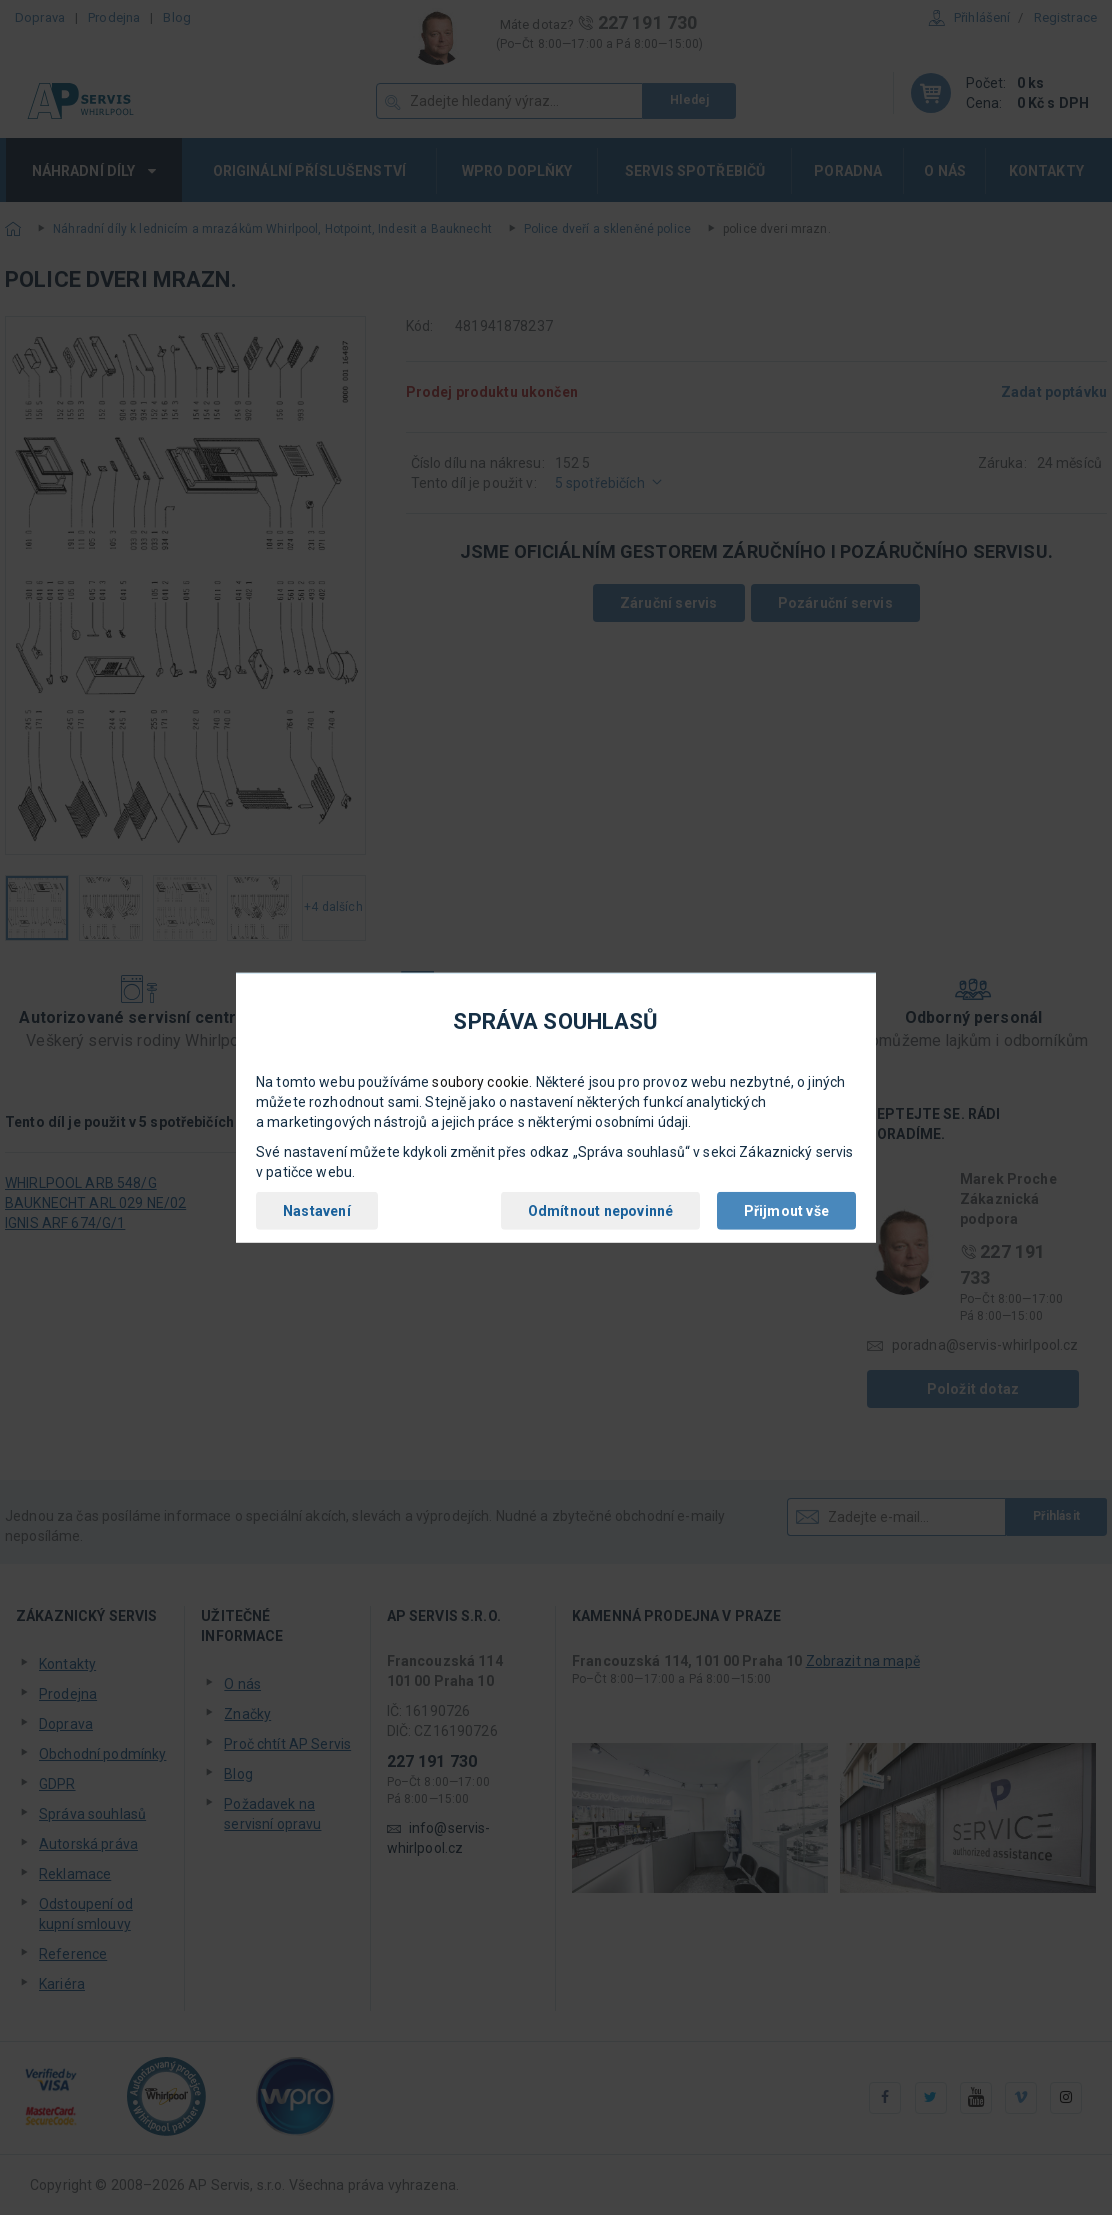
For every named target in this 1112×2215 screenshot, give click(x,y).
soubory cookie (480, 1082)
